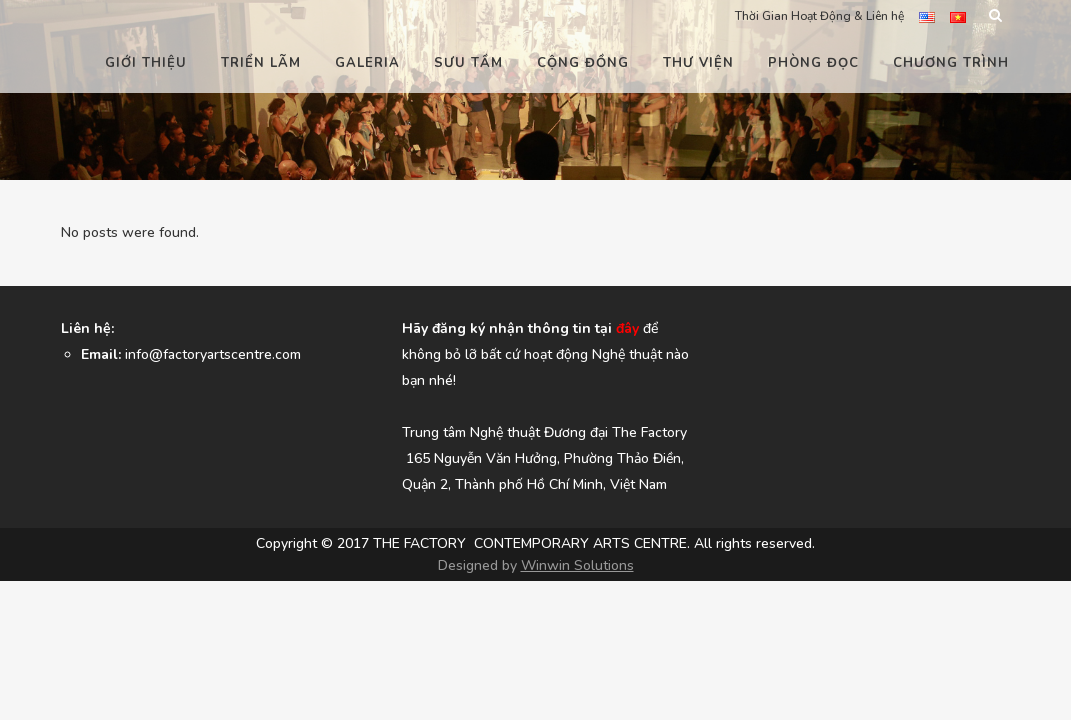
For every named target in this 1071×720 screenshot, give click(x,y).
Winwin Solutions (577, 665)
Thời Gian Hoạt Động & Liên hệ (819, 16)
